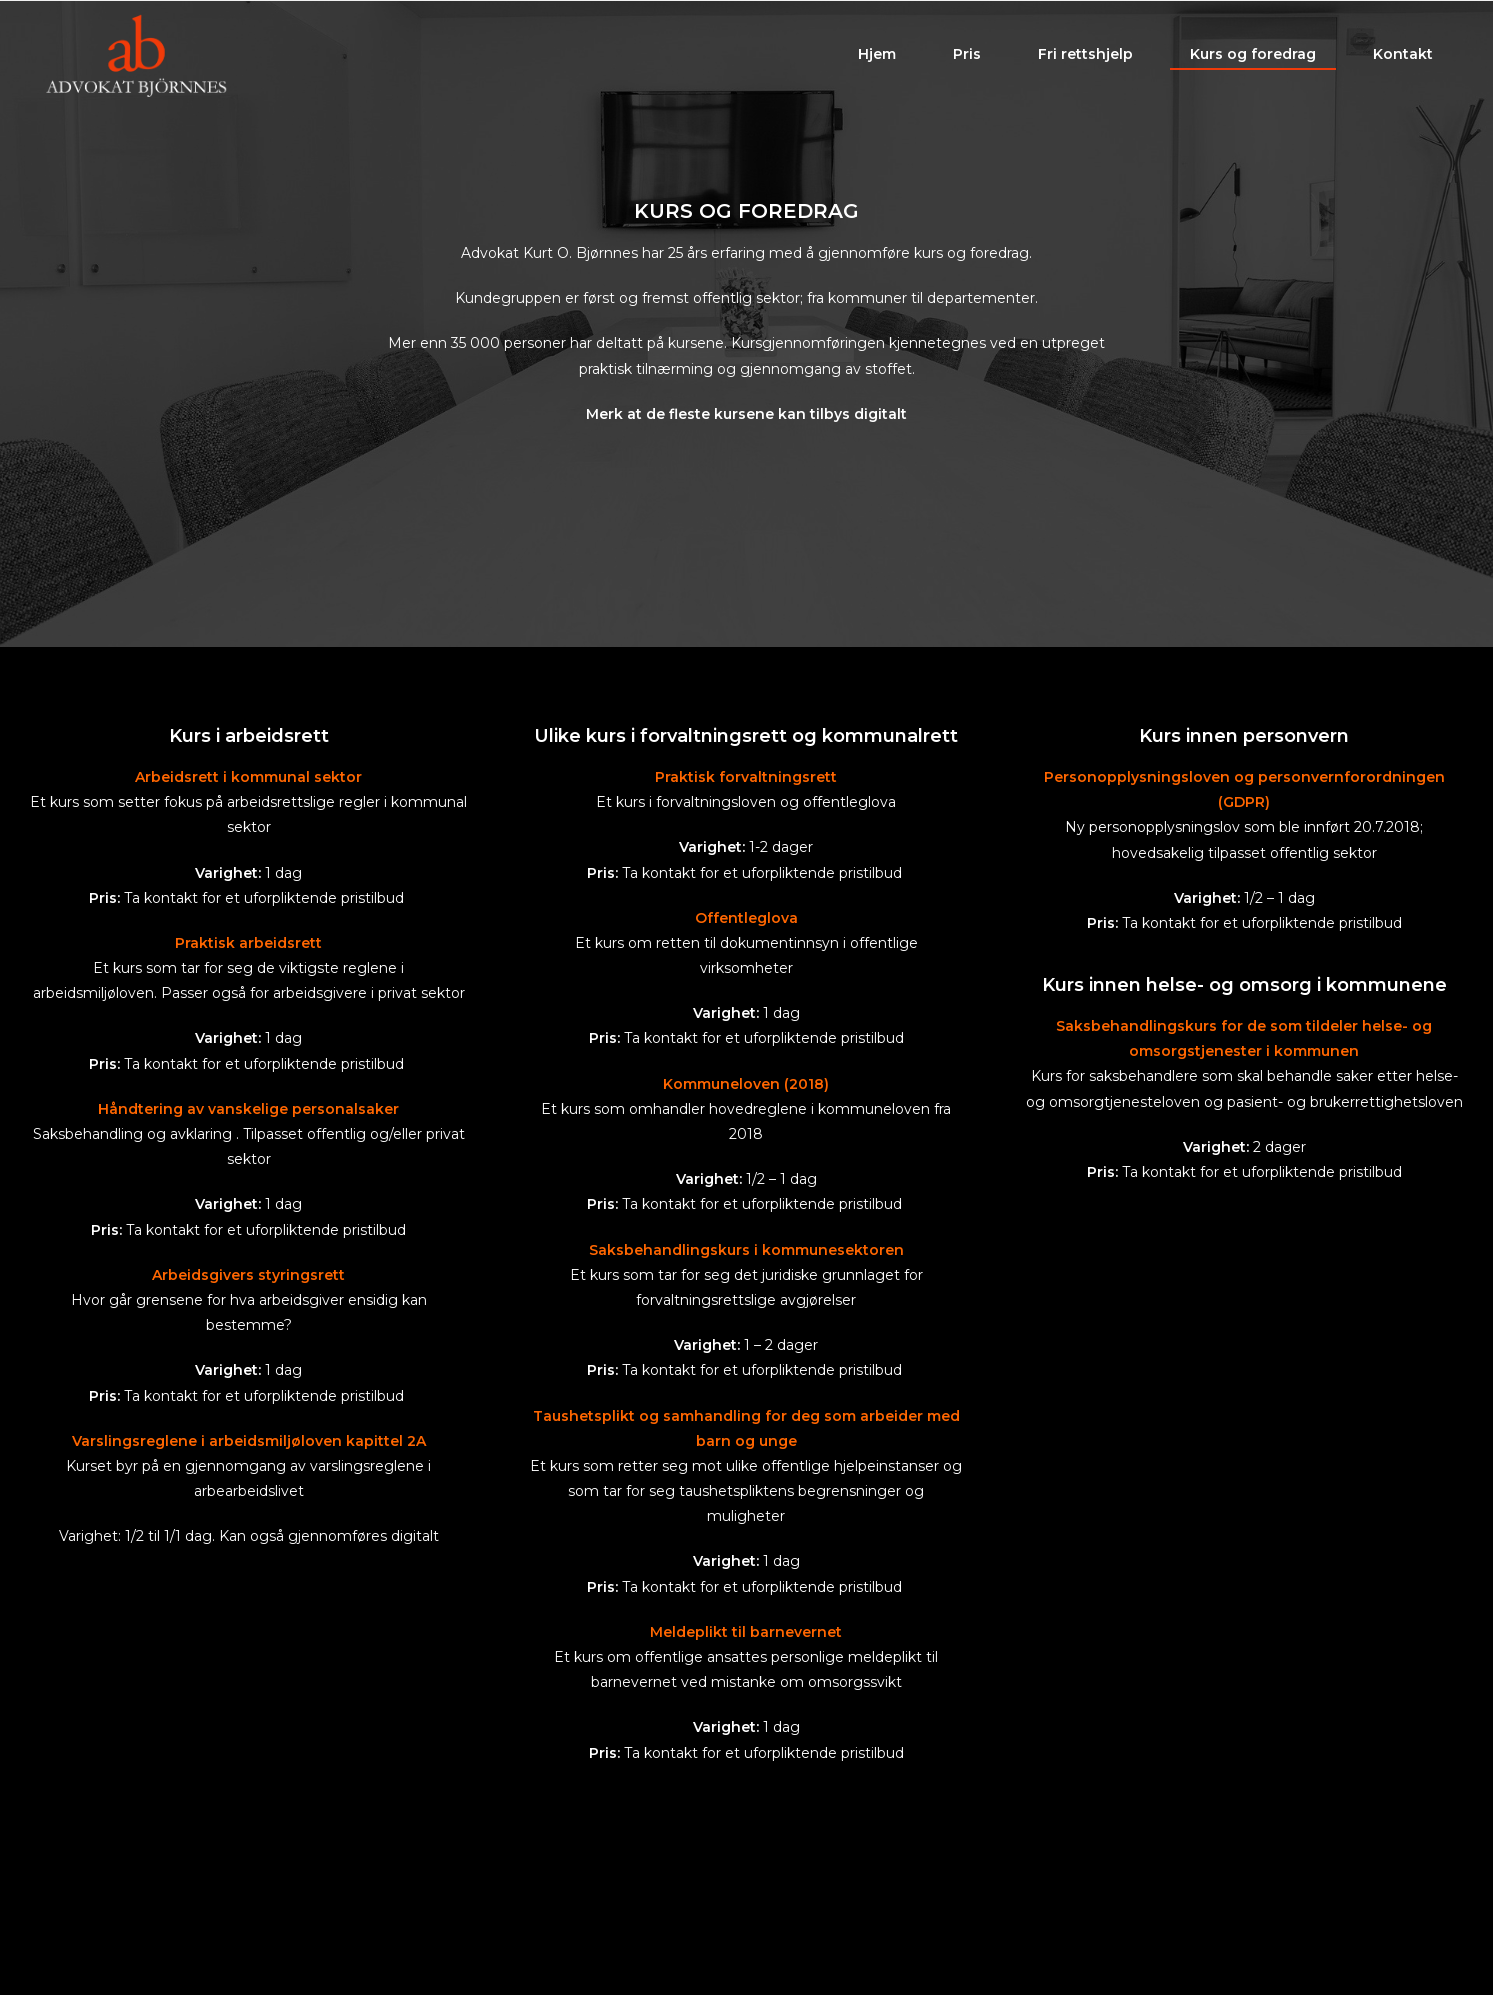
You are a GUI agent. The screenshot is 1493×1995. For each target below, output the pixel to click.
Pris (967, 58)
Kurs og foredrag (1253, 58)
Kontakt (1403, 58)
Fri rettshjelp (1085, 58)
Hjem (877, 58)
